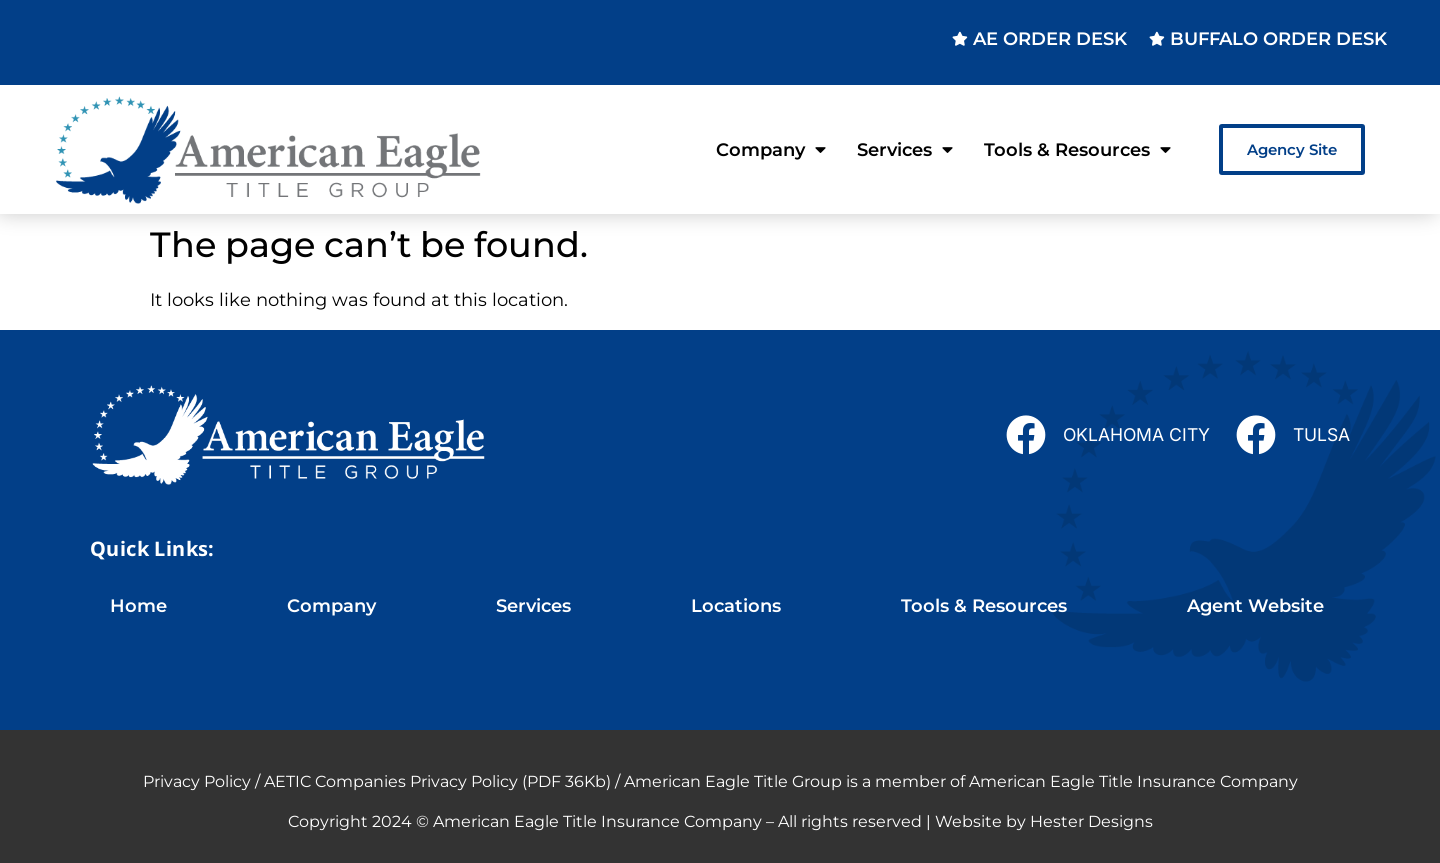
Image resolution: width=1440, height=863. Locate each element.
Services (905, 150)
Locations (736, 605)
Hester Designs (1091, 821)
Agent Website (1255, 605)
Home (138, 605)
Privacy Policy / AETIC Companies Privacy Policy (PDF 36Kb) (377, 781)
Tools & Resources (1077, 150)
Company (771, 150)
